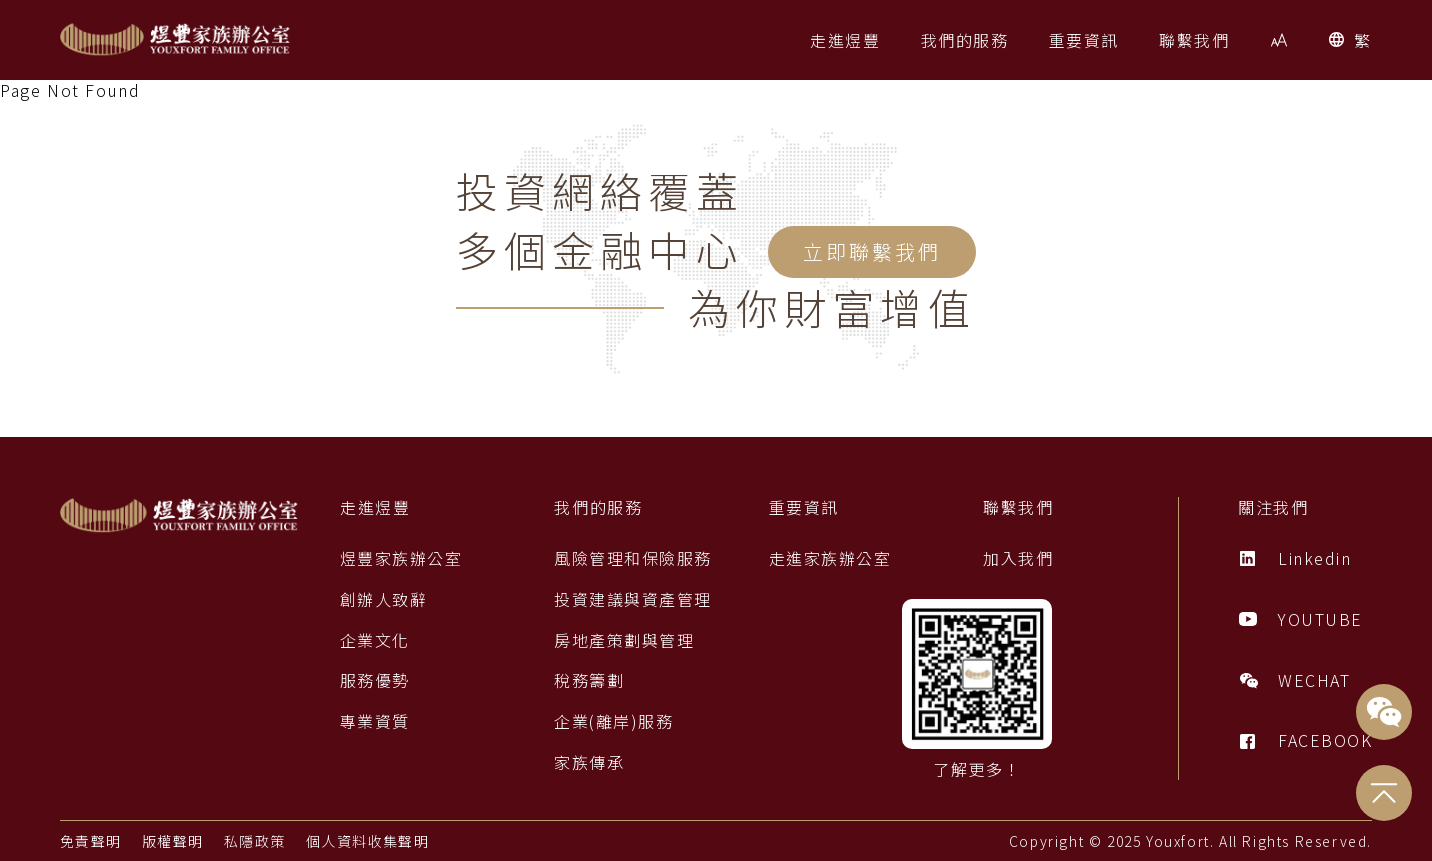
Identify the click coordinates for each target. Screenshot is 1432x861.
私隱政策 (256, 841)
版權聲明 (173, 841)
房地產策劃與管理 (624, 640)
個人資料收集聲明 (369, 841)
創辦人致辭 (384, 599)
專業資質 (375, 721)
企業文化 (375, 640)
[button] (845, 40)
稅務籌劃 (589, 680)
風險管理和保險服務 (633, 558)
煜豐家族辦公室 (401, 558)
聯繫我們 (1018, 507)
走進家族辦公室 (829, 558)
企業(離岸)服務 (614, 721)
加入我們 (1018, 558)
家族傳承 (589, 762)
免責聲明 (91, 841)
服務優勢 (375, 680)
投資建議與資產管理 (633, 599)
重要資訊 (803, 507)
